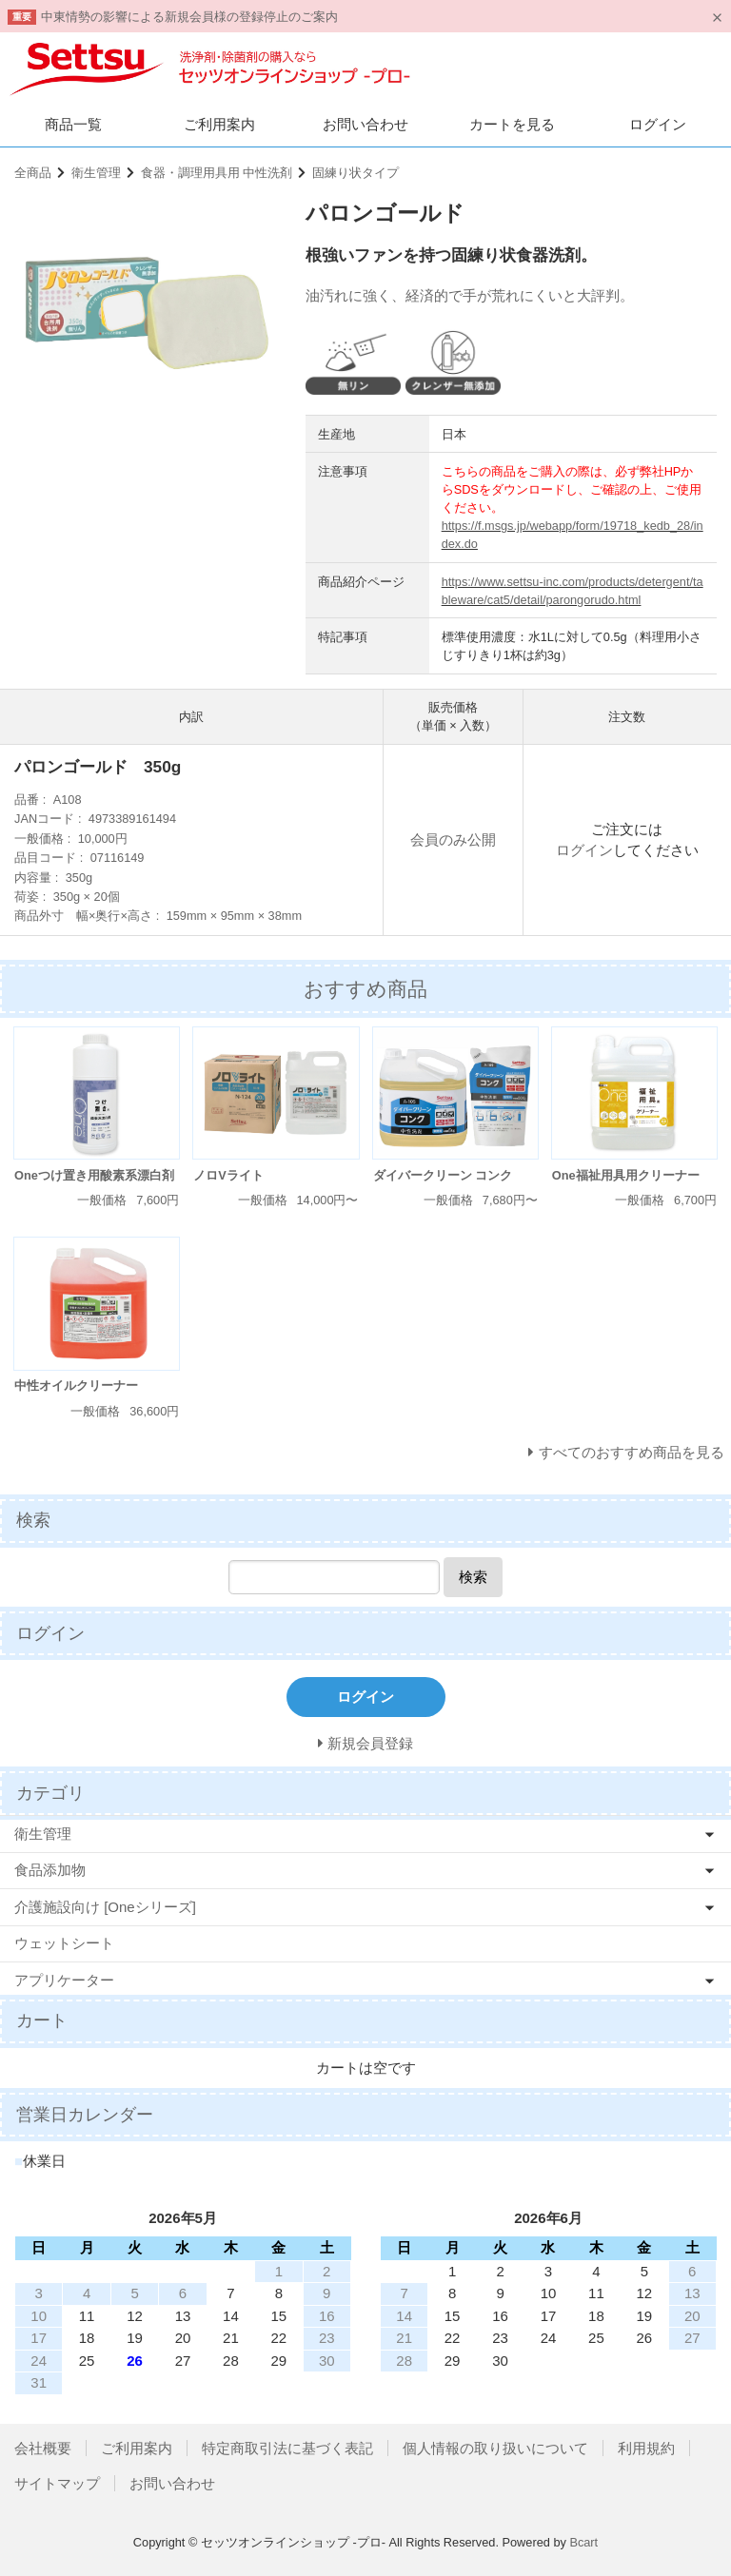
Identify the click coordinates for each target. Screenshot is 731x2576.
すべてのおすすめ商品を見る (631, 1452)
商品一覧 (73, 124)
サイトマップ (57, 2483)
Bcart (583, 2542)
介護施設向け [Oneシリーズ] (105, 1907)
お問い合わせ (365, 124)
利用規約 (646, 2448)
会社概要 (42, 2448)
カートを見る (512, 124)
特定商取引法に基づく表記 (287, 2448)
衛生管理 (96, 173)
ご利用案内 (219, 124)
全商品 (32, 173)
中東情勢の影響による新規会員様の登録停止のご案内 (189, 17)
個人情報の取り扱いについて (495, 2448)
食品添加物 (50, 1870)
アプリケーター (64, 1980)
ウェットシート (64, 1943)
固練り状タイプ (355, 173)
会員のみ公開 (453, 839)
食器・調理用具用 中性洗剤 (217, 173)
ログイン (657, 124)
